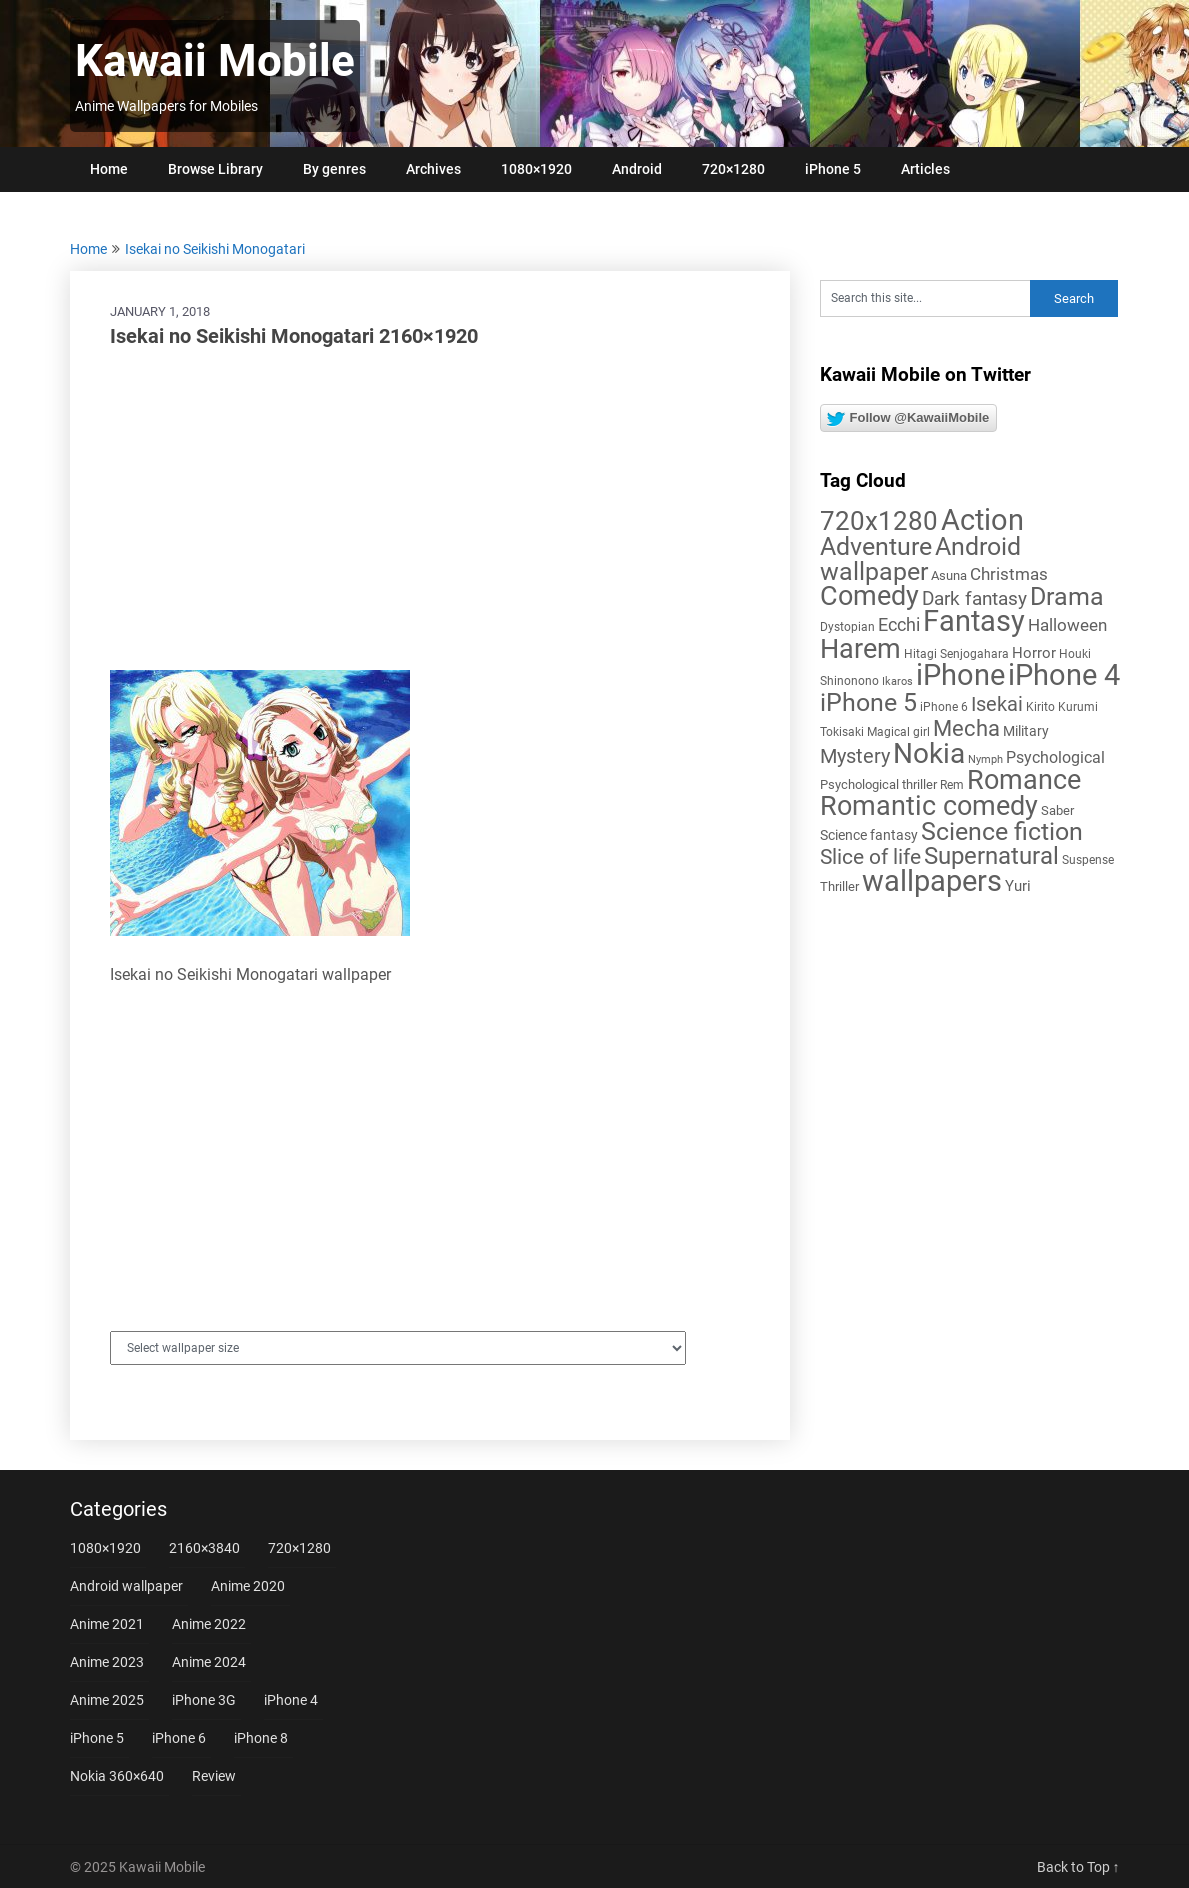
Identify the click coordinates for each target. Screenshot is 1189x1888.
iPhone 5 (833, 169)
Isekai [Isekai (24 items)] (997, 704)
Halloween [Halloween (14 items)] (1067, 625)
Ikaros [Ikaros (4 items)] (897, 681)
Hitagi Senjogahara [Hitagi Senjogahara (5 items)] (956, 654)
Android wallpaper (126, 1586)
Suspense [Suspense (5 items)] (1088, 860)
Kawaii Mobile (215, 61)
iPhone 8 (261, 1738)
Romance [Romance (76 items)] (1024, 780)
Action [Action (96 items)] (982, 520)
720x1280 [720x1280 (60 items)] (879, 521)
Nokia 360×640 (117, 1776)
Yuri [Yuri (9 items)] (1018, 886)
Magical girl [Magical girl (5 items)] (898, 732)
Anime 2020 (248, 1586)
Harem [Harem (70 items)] (860, 648)
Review (214, 1776)
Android (637, 169)
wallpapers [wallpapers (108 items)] (932, 881)
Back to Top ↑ (1078, 1867)
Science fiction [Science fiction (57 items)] (1002, 831)
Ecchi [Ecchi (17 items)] (899, 624)
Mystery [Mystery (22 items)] (855, 756)
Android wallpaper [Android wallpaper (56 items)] (920, 559)
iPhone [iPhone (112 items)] (960, 675)
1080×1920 (536, 169)
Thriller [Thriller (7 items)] (839, 886)
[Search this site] (925, 298)
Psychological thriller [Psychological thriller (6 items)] (878, 784)
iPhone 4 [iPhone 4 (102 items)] (1064, 675)
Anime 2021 (107, 1624)
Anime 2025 (107, 1700)
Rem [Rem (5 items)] (952, 785)
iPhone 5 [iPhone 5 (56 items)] (868, 702)
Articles (925, 169)
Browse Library (215, 169)
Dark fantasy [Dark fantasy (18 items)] (974, 599)
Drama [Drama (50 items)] (1067, 596)
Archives (433, 169)
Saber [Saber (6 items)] (1057, 810)
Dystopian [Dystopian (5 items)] (847, 627)
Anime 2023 (107, 1662)
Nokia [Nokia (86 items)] (929, 753)
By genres (334, 169)
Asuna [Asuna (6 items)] (949, 575)
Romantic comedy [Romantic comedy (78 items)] (929, 806)
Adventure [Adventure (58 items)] (876, 546)
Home (109, 169)
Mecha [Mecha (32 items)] (966, 728)
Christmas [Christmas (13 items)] (1009, 574)
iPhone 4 (291, 1700)
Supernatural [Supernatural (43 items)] (991, 856)
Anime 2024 (209, 1662)
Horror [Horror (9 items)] (1034, 653)
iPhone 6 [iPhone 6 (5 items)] (944, 707)
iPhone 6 (179, 1738)
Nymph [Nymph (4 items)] (985, 759)
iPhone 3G (204, 1700)
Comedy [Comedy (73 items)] (869, 596)
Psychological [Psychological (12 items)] (1055, 757)
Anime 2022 (209, 1624)
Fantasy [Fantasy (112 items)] (974, 621)
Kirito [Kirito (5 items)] (1040, 707)
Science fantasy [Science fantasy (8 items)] (869, 835)
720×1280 (733, 169)
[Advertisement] (430, 510)
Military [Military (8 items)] (1026, 731)
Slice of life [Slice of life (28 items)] (870, 856)
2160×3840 (204, 1548)
